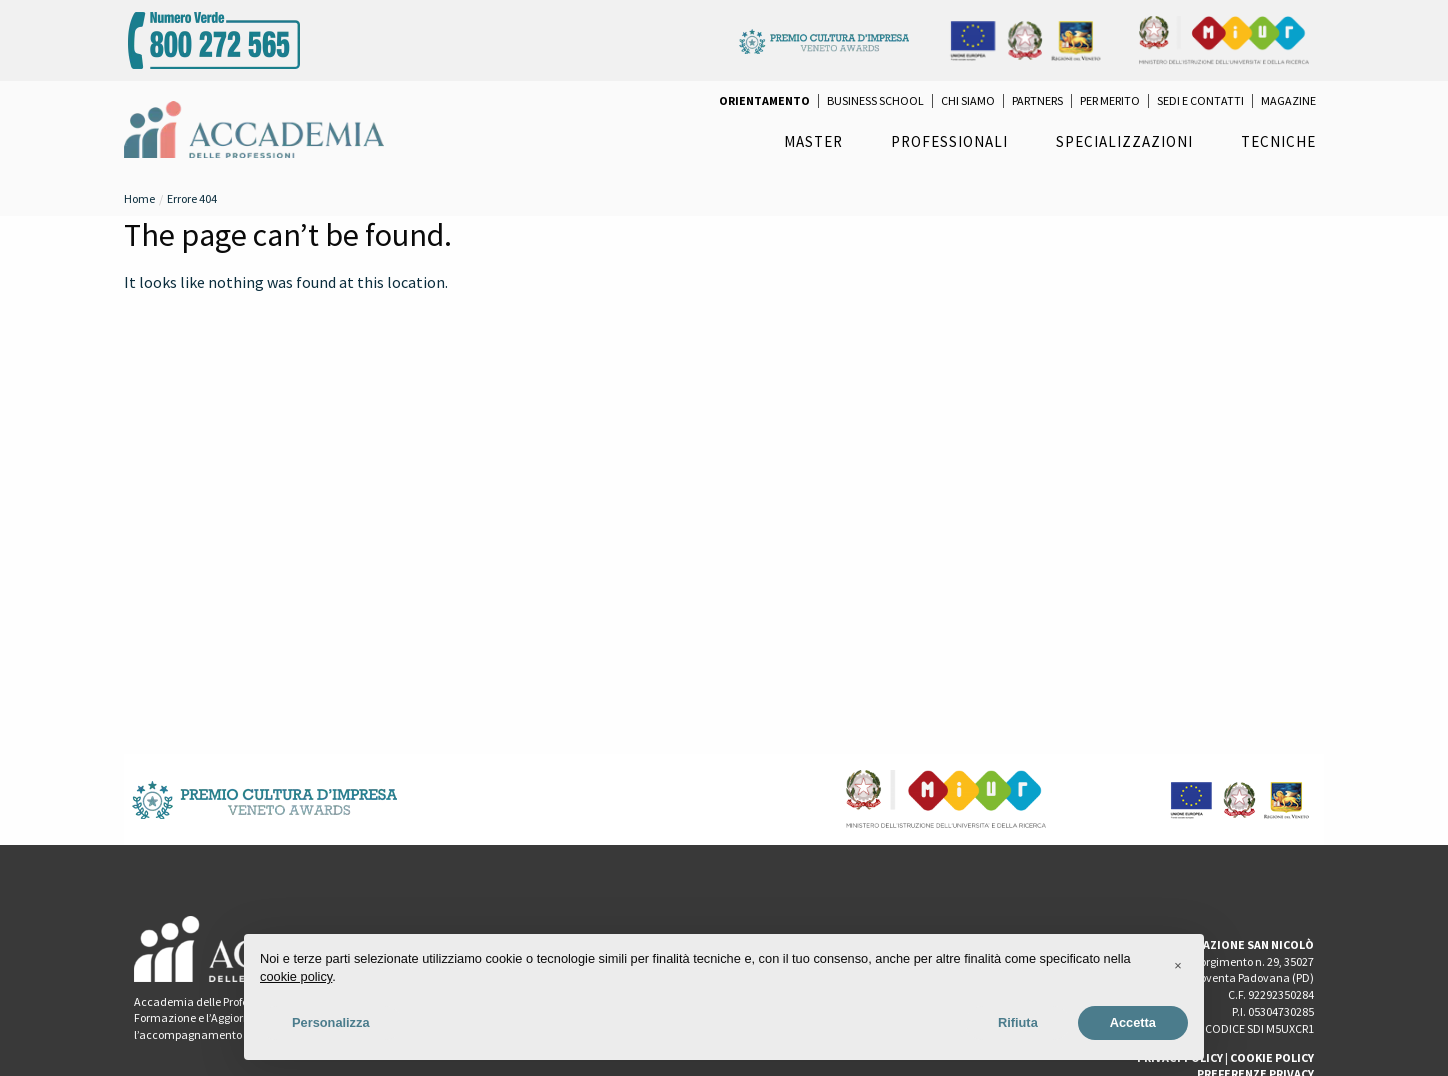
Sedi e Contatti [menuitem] (1200, 101)
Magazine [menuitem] (1288, 101)
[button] (1178, 966)
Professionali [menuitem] (949, 141)
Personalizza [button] (331, 1022)
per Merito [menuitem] (1110, 101)
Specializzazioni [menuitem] (1124, 141)
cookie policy (296, 976)
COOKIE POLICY (1272, 1057)
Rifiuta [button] (1018, 1022)
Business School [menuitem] (875, 101)
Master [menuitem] (813, 141)
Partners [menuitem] (1037, 101)
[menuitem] (764, 101)
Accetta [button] (1133, 1022)
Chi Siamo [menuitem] (968, 101)
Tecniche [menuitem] (1278, 141)
